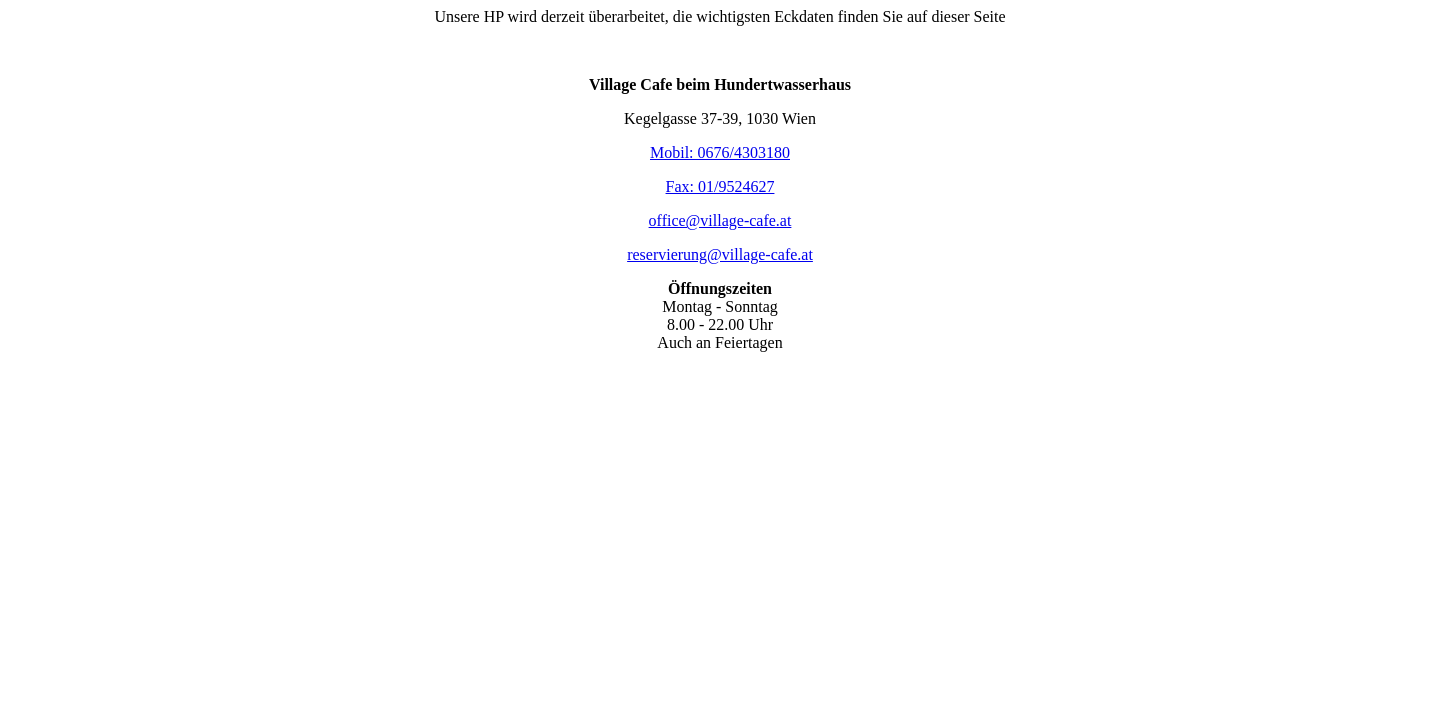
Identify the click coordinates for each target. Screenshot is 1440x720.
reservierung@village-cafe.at (720, 254)
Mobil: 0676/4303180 (720, 152)
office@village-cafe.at (720, 220)
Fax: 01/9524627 (720, 186)
